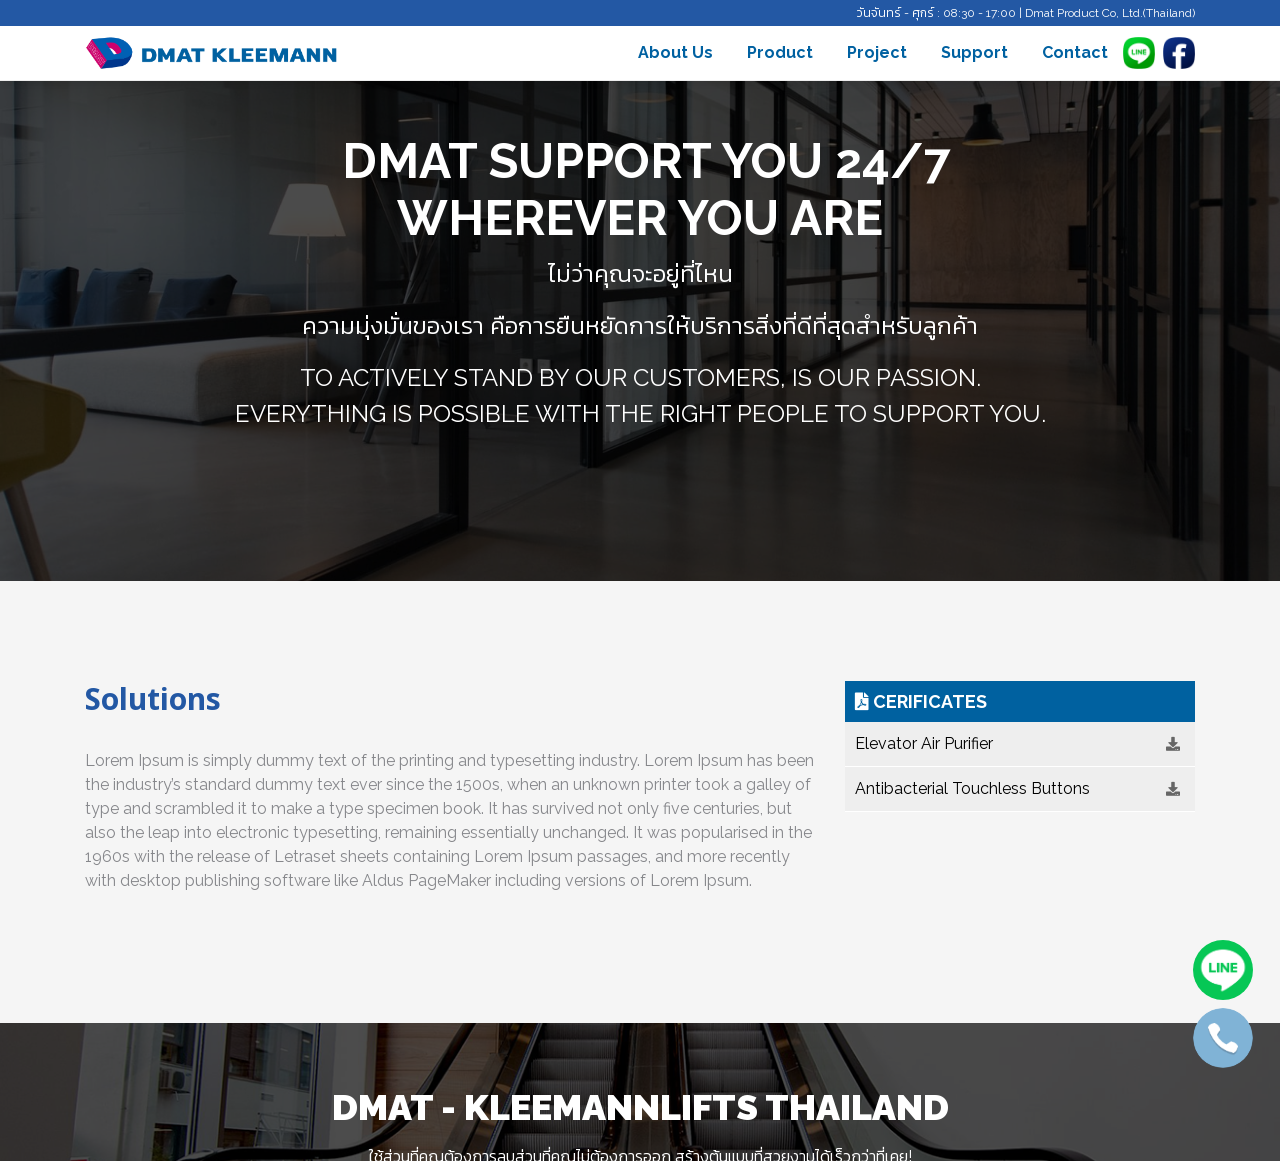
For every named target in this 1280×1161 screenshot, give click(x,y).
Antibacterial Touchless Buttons (1017, 788)
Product (780, 52)
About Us (675, 52)
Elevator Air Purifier (1017, 743)
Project (877, 52)
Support (974, 52)
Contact (1075, 52)
